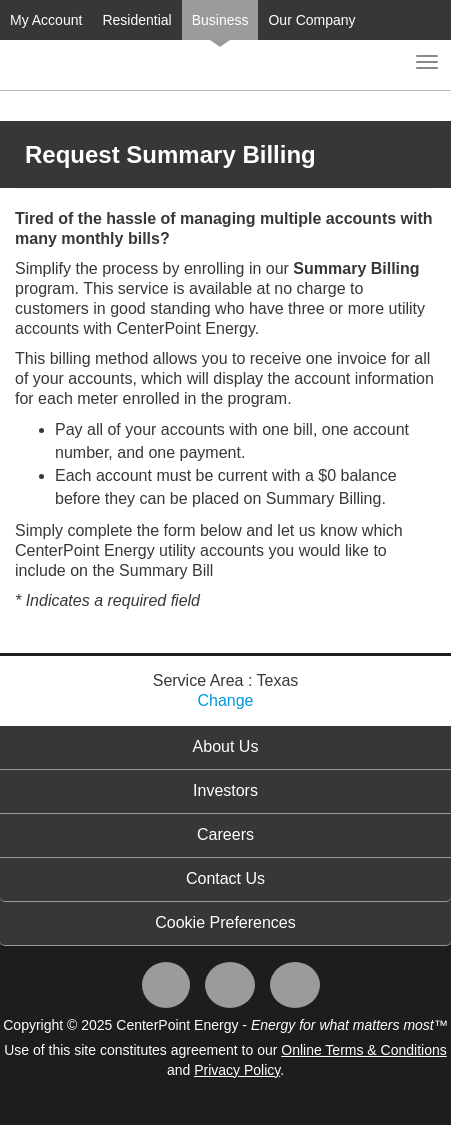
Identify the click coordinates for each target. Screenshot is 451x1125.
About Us (226, 746)
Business (220, 20)
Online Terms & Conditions (363, 1050)
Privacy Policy (237, 1070)
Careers (225, 834)
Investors (225, 790)
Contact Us (225, 878)
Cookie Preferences (225, 922)
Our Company (311, 20)
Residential (136, 20)
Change (225, 700)
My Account (46, 20)
